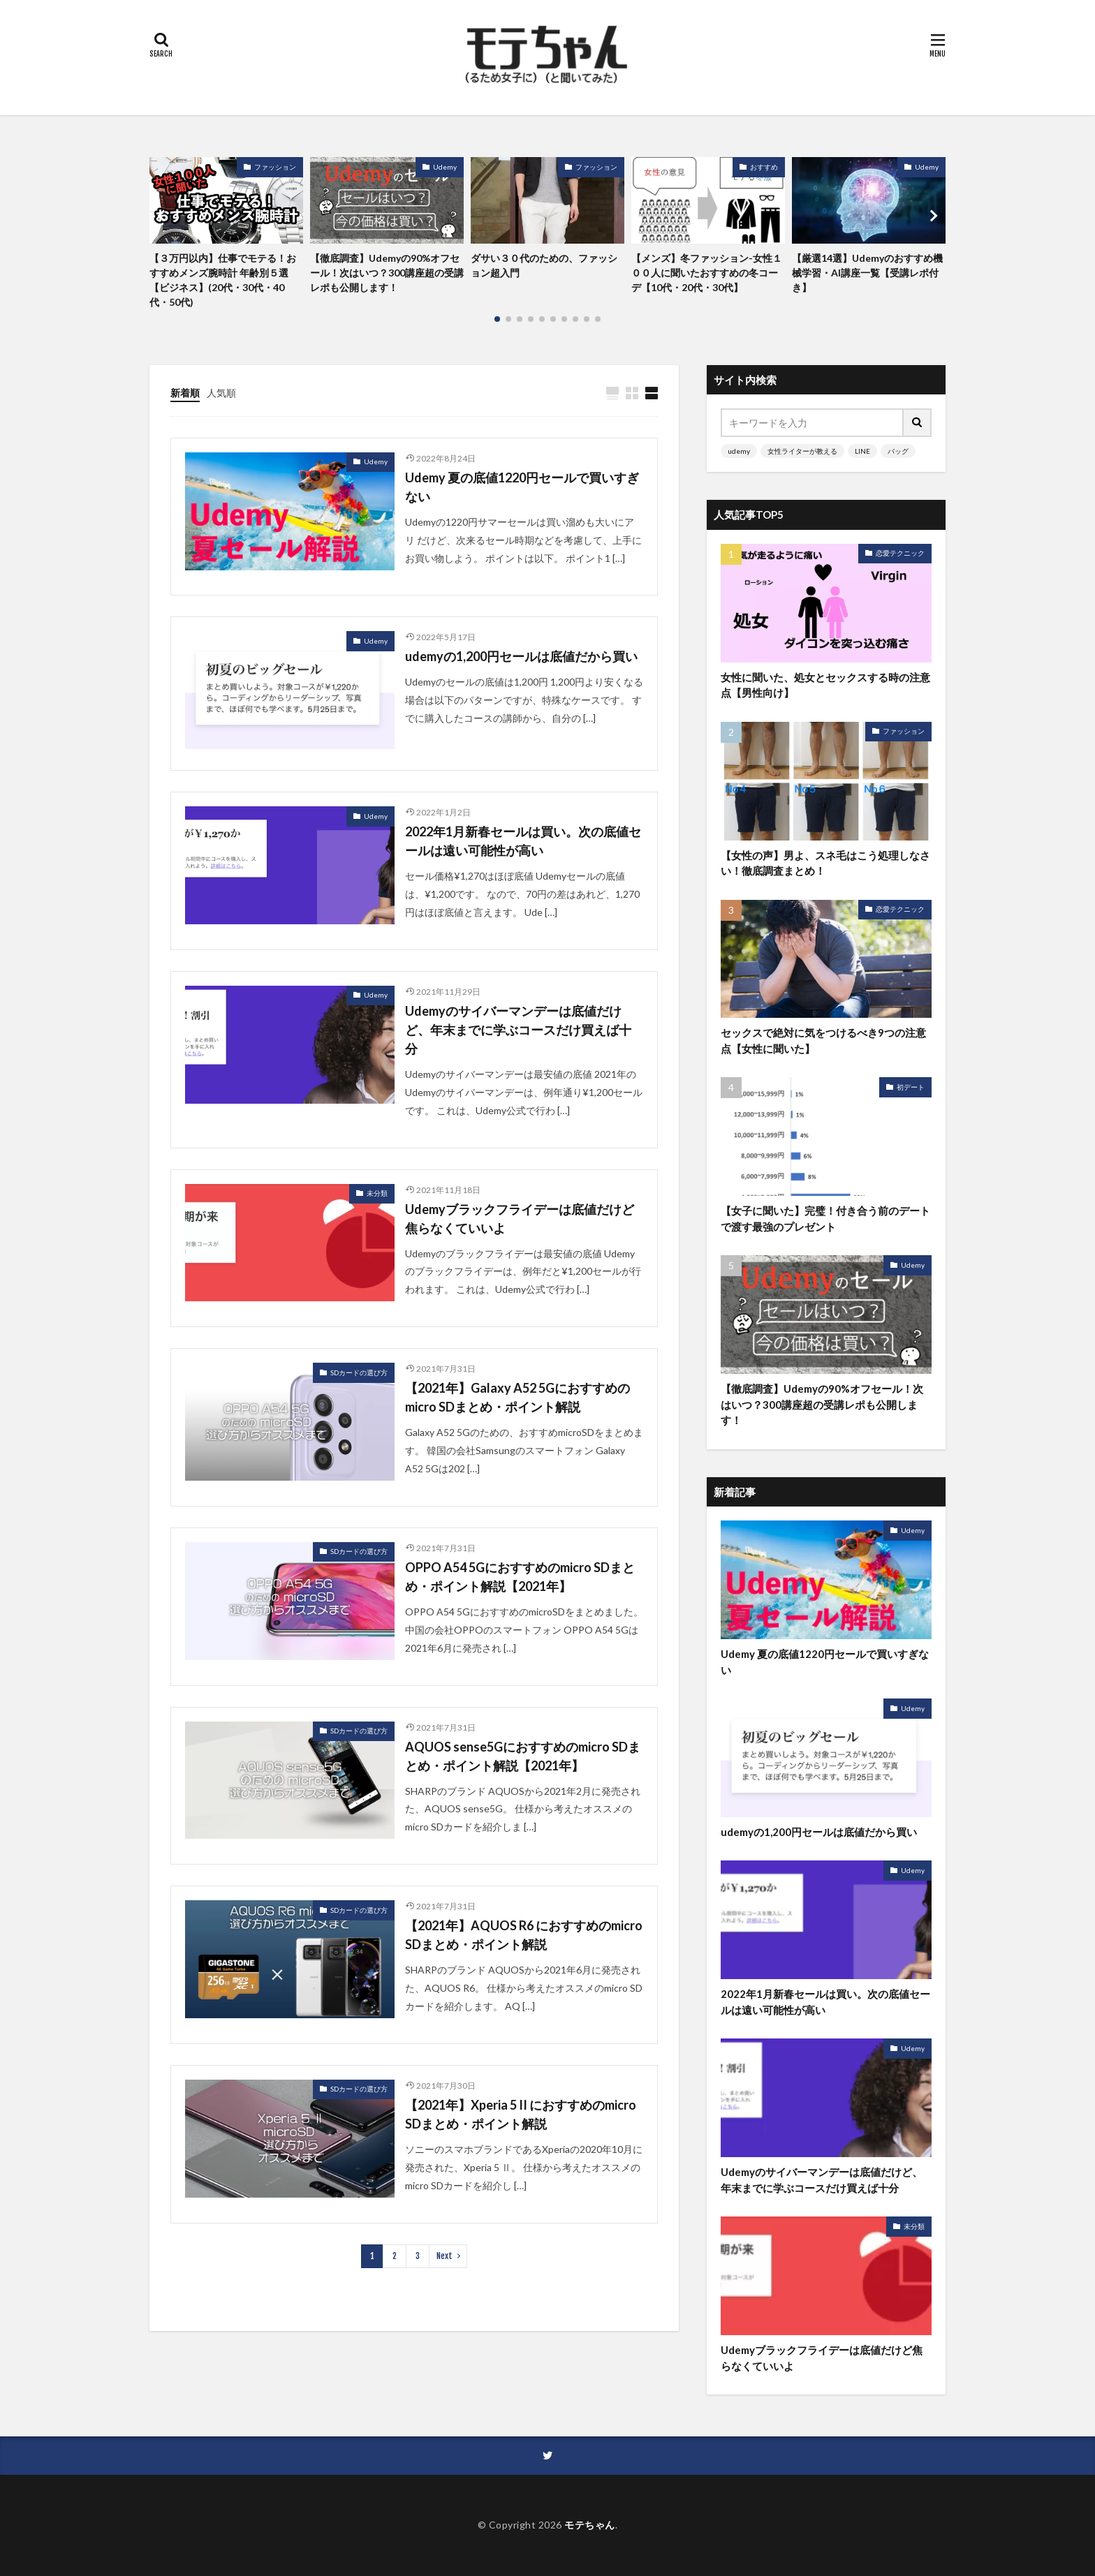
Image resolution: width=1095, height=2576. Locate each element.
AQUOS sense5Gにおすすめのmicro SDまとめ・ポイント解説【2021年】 (522, 1756)
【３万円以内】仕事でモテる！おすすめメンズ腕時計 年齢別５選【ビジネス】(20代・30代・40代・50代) (222, 280)
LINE (862, 451)
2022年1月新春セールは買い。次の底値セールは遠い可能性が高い (523, 841)
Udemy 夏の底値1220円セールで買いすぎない (522, 487)
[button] (163, 216)
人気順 (221, 393)
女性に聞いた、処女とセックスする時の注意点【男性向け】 (825, 685)
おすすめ (764, 167)
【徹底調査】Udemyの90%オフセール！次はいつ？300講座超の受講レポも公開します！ (387, 272)
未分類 (377, 1193)
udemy (739, 451)
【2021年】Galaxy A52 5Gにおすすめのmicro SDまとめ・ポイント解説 (517, 1397)
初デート (911, 1087)
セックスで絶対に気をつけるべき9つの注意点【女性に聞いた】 (823, 1040)
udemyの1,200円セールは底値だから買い (521, 656)
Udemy (445, 167)
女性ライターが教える (802, 451)
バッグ (898, 451)
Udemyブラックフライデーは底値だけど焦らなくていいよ (519, 1218)
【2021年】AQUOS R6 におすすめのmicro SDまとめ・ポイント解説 (523, 1935)
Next (444, 2256)
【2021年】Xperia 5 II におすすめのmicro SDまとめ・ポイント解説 (520, 2114)
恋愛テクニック (900, 553)
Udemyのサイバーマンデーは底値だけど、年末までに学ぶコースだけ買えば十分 (518, 1029)
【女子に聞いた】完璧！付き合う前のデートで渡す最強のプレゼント (825, 1218)
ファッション (275, 167)
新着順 (185, 393)
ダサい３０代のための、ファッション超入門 (544, 265)
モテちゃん (589, 2525)
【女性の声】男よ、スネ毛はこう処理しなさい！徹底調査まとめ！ (825, 863)
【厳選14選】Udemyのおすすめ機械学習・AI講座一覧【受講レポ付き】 (867, 272)
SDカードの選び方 (359, 1372)
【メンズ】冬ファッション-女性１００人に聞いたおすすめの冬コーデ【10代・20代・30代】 (706, 272)
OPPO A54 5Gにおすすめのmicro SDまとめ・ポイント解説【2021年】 (520, 1577)
